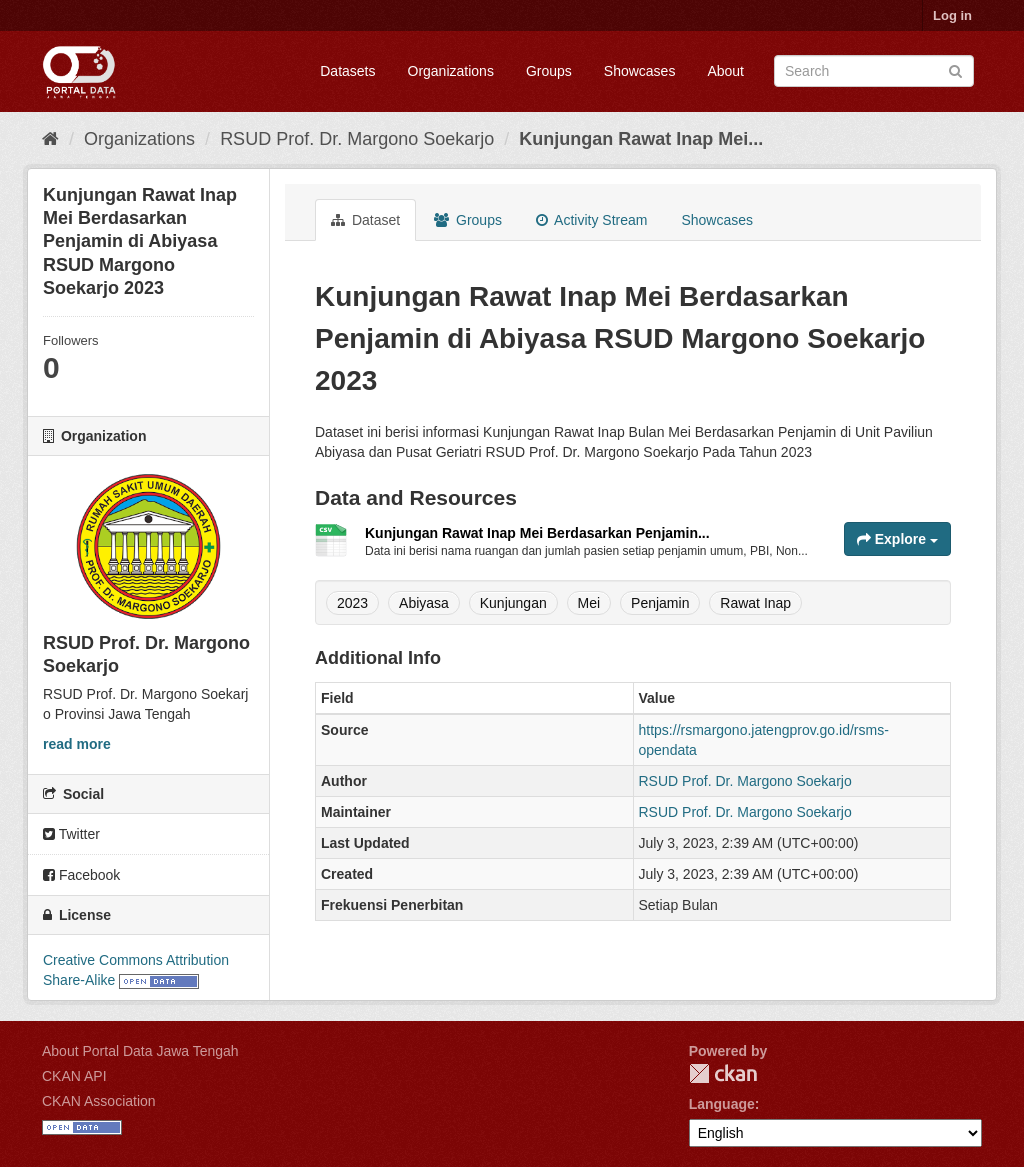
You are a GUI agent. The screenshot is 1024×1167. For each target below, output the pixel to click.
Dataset (365, 220)
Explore (897, 539)
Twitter (71, 834)
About (725, 71)
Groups (549, 71)
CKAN (723, 1073)
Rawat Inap (755, 603)
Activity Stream (591, 220)
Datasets (347, 71)
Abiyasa (424, 603)
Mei (589, 603)
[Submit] (955, 69)
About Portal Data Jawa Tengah (140, 1051)
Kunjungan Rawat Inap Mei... (641, 139)
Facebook (81, 875)
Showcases (640, 71)
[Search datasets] (874, 71)
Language (722, 1104)
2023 (352, 603)
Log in (952, 15)
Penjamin (660, 603)
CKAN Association (99, 1101)
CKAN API (74, 1076)
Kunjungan (513, 603)
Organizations (451, 71)
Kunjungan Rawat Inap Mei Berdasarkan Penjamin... (537, 533)
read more (77, 744)
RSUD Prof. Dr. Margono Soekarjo (357, 139)
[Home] (50, 139)
